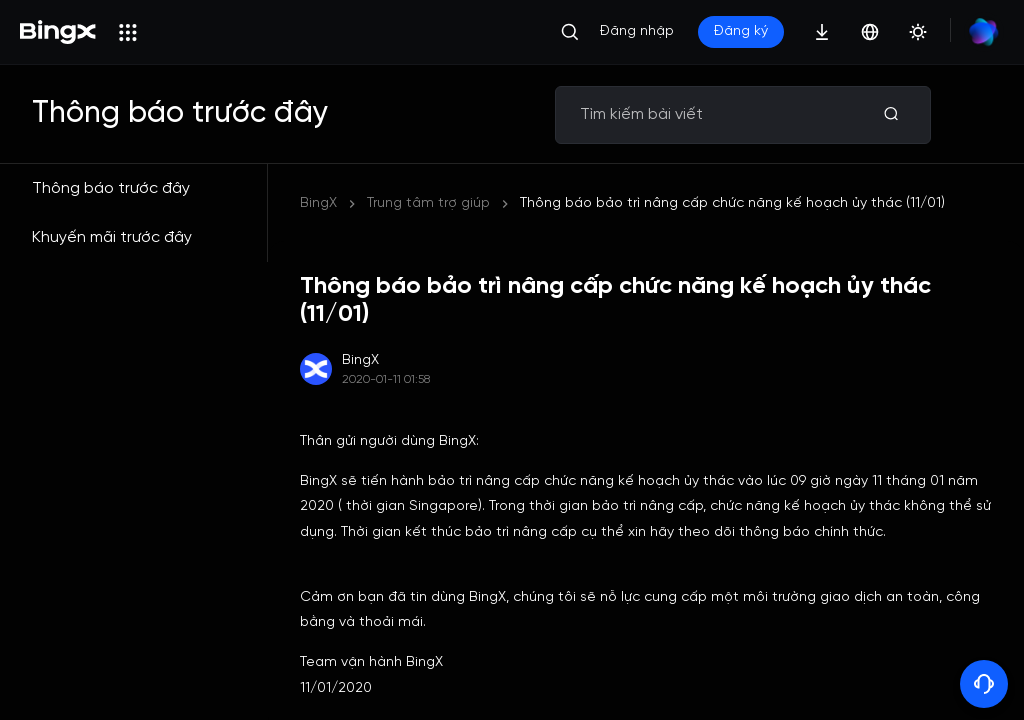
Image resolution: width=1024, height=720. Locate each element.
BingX (318, 203)
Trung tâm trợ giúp (428, 203)
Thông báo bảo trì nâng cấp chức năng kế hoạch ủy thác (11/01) (732, 203)
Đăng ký (741, 31)
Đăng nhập (637, 31)
